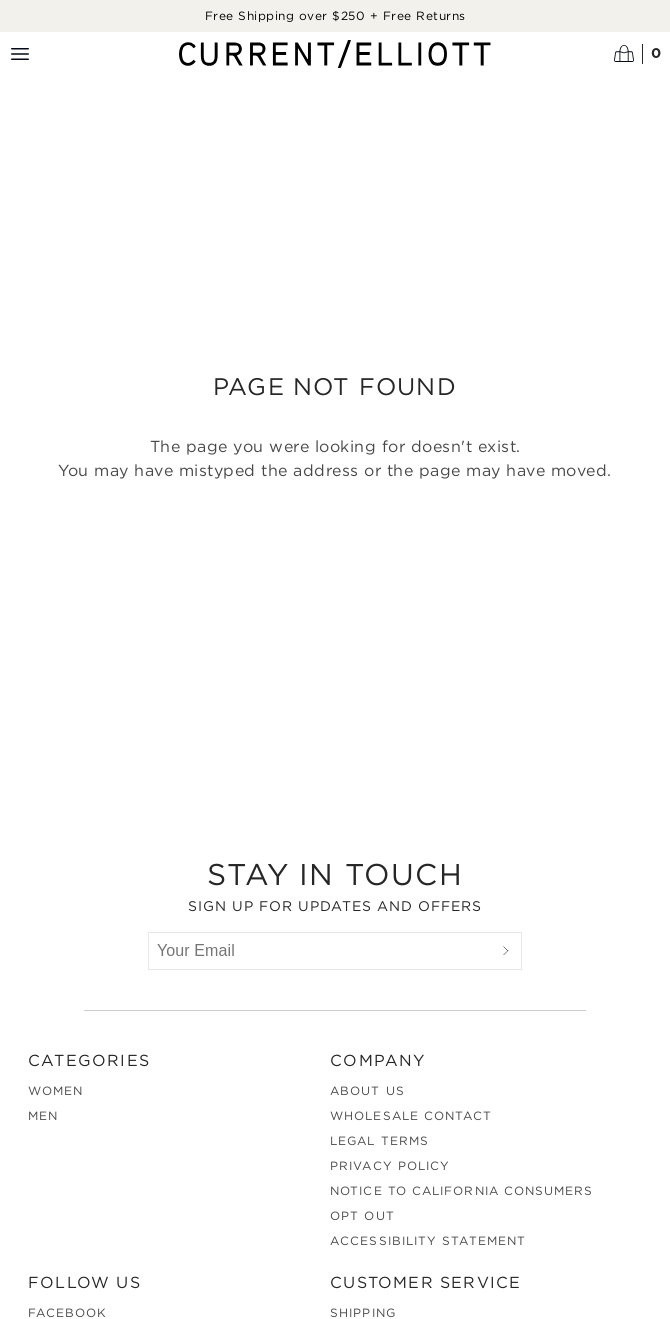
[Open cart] (638, 54)
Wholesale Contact (411, 1115)
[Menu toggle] (20, 54)
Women (55, 1090)
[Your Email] (320, 951)
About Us (367, 1090)
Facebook (68, 1312)
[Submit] (506, 951)
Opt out (362, 1215)
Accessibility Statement (428, 1240)
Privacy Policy (390, 1165)
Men (43, 1115)
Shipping (363, 1312)
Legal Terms (379, 1140)
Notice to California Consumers (461, 1190)
